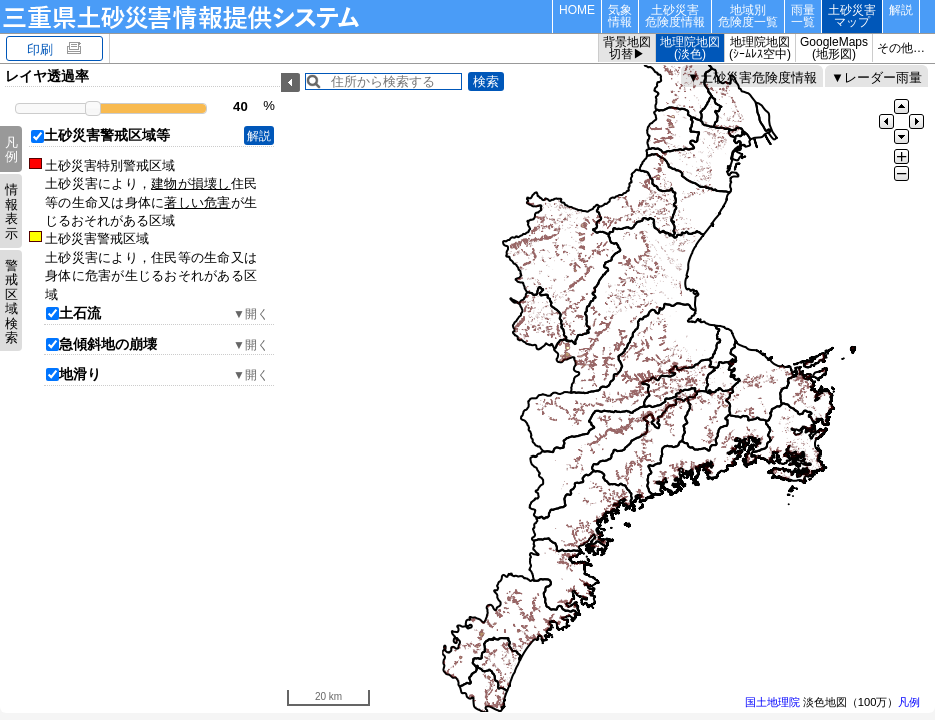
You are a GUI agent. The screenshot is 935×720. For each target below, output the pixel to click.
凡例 (11, 149)
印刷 (40, 49)
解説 (901, 10)
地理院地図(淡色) (690, 48)
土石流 (80, 313)
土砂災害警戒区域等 (107, 135)
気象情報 (620, 16)
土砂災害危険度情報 (675, 16)
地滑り (80, 374)
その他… (901, 48)
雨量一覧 (803, 16)
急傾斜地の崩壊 (108, 344)
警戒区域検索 (11, 301)
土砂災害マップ (852, 16)
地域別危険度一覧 (748, 16)
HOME (577, 10)
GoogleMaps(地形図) (834, 48)
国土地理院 (772, 702)
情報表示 (11, 211)
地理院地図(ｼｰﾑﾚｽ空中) (760, 48)
